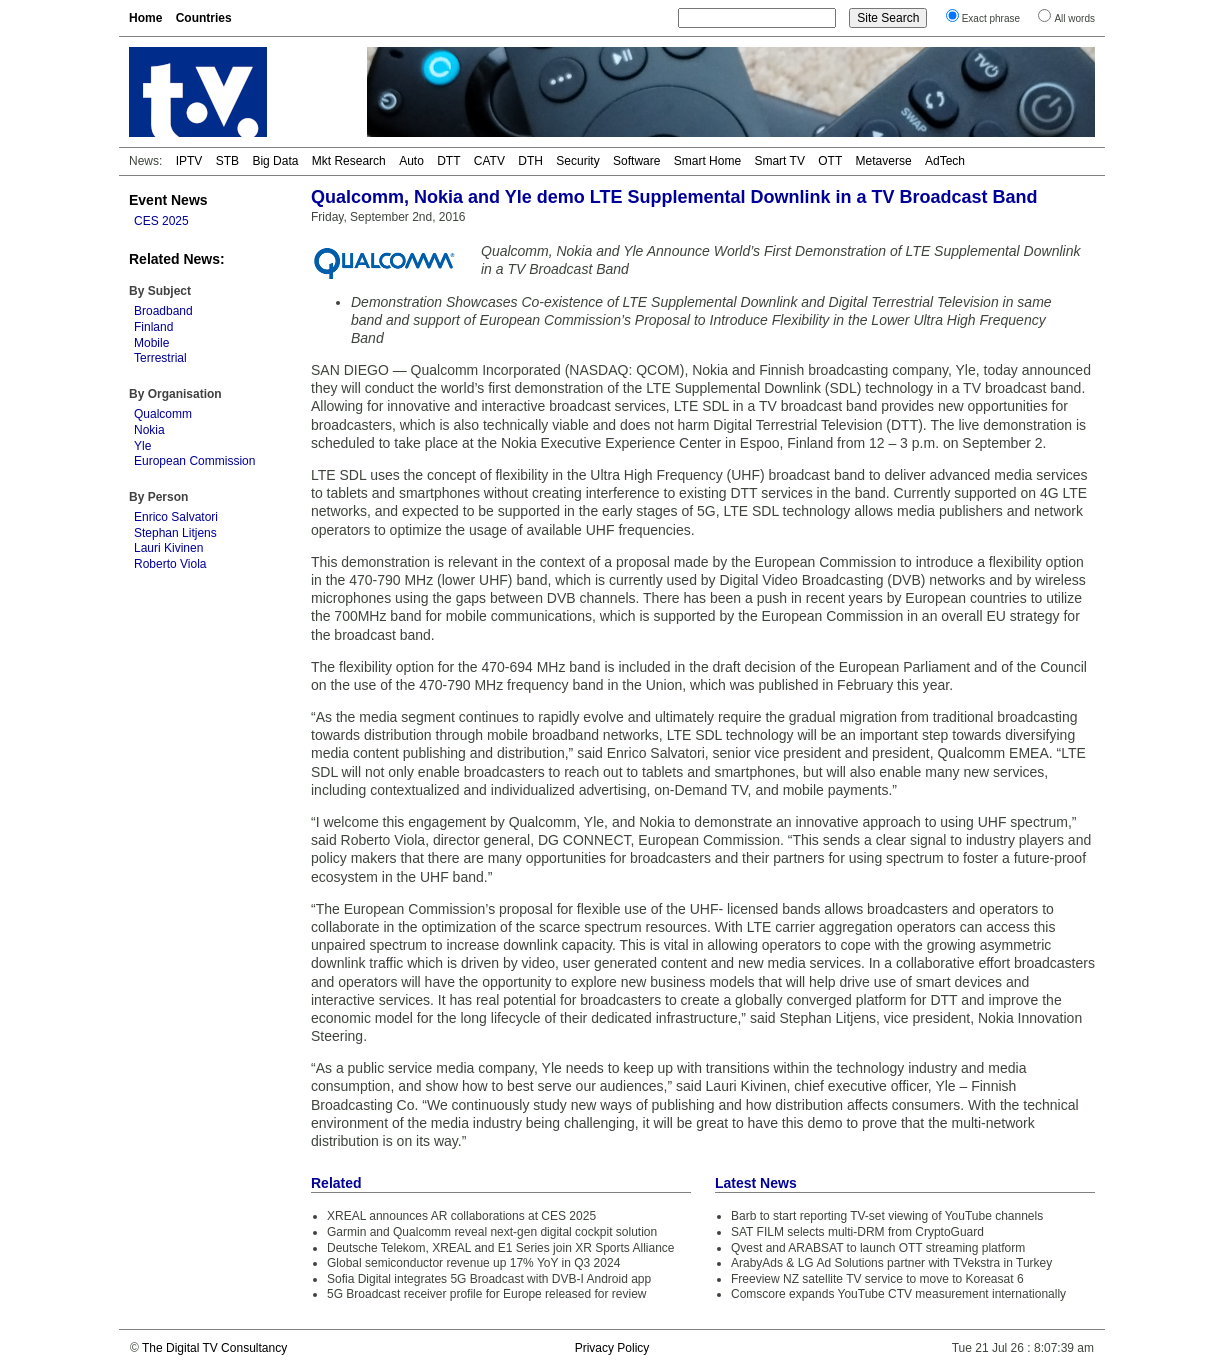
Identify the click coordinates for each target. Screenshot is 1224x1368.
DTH (530, 161)
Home (145, 18)
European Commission (194, 461)
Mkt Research (349, 161)
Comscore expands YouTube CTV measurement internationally (898, 1294)
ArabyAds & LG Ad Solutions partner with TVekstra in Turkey (891, 1263)
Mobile (151, 343)
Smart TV (779, 161)
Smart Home (707, 161)
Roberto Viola (170, 564)
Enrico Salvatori (176, 517)
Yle (142, 446)
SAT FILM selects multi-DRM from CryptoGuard (857, 1232)
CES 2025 (161, 221)
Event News (168, 200)
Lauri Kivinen (168, 548)
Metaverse (884, 161)
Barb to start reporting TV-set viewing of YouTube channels (887, 1216)
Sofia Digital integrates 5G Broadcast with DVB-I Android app (489, 1279)
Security (577, 161)
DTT (448, 161)
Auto (411, 161)
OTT (830, 161)
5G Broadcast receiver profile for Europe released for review (486, 1294)
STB (227, 161)
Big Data (275, 161)
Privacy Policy (612, 1348)
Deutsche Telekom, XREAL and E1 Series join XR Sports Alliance (501, 1248)
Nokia (149, 430)
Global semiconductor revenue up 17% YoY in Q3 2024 (473, 1263)
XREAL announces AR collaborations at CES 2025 (461, 1216)
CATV (489, 161)
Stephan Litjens (175, 533)
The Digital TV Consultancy (214, 1348)
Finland (153, 327)
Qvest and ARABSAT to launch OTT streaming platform (878, 1248)
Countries (204, 18)
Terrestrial (160, 358)
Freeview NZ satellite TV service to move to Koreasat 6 (877, 1279)
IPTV (189, 161)
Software (636, 161)
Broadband (163, 311)
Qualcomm (163, 414)
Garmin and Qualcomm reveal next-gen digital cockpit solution (492, 1232)
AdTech (945, 161)
